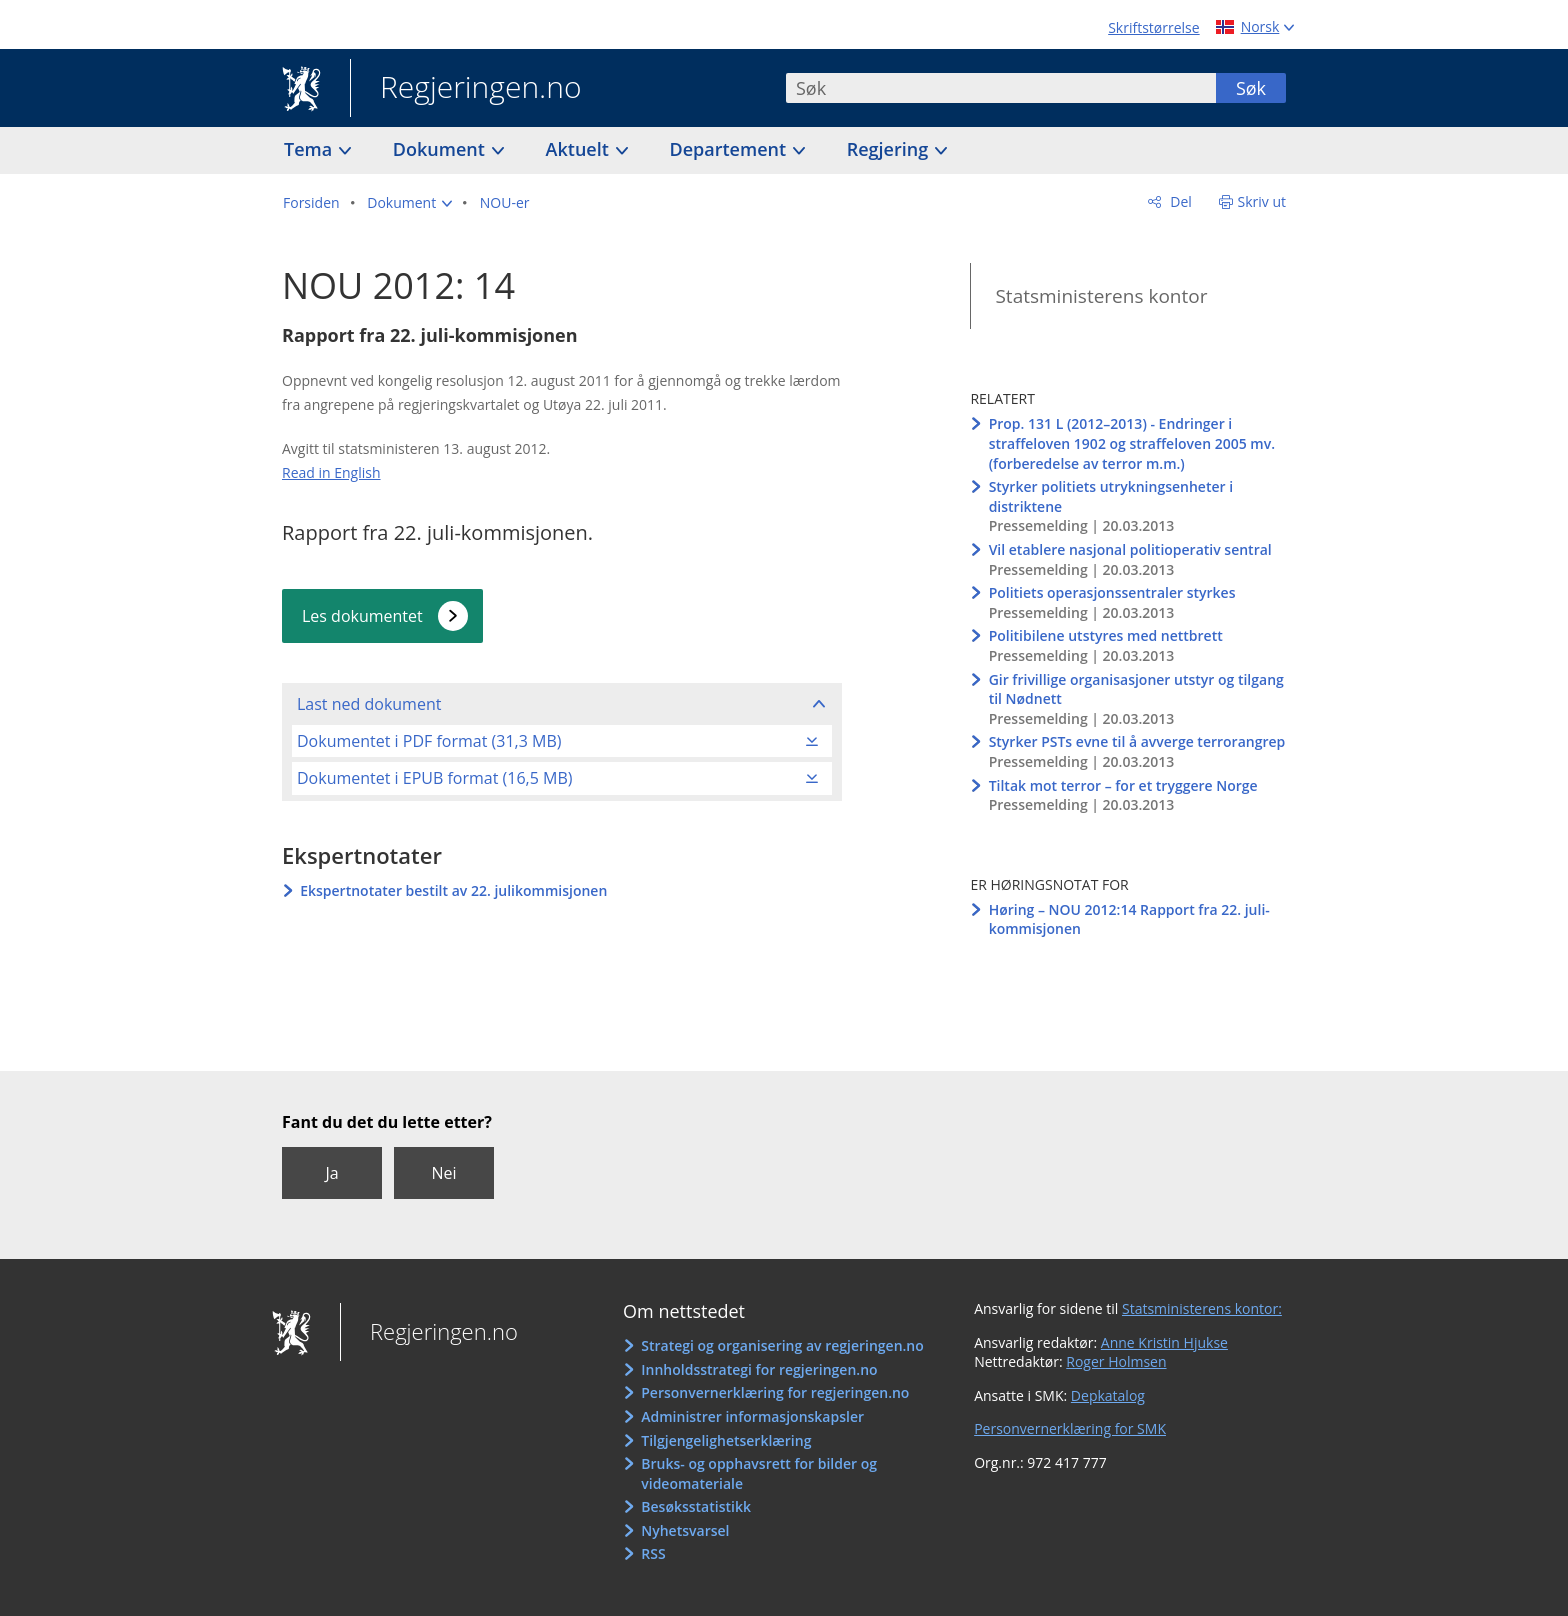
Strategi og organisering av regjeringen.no (782, 1345)
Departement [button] (730, 149)
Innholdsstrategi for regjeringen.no (759, 1369)
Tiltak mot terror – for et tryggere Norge (1123, 785)
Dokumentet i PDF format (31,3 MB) (429, 741)
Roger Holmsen (1116, 1361)
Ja (331, 1173)
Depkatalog (1108, 1395)
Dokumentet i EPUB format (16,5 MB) (435, 778)
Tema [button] (310, 149)
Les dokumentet (362, 616)
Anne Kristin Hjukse (1164, 1342)
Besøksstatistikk (696, 1506)
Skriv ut (1262, 201)
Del (1179, 201)
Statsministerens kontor (1101, 296)
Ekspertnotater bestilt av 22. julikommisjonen (453, 890)
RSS (653, 1553)
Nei (443, 1173)
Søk (1251, 88)
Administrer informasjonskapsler (752, 1416)
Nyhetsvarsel (685, 1530)
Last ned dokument (369, 704)
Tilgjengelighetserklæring (726, 1440)
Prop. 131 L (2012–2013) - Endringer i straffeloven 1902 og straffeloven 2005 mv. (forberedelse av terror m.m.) (1132, 443)
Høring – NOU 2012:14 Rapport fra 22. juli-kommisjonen (1129, 919)
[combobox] (1001, 88)
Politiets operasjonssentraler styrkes (1112, 592)
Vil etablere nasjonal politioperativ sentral (1130, 549)
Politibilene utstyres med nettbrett (1106, 635)
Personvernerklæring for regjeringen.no (775, 1392)
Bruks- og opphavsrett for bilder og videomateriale (759, 1473)
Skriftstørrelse (1153, 27)
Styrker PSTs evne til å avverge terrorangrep (1137, 741)
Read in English (331, 472)
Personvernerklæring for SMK (1070, 1428)
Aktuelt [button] (580, 149)
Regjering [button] (890, 149)
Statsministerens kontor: (1202, 1308)
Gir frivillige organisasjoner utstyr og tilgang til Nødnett (1136, 689)
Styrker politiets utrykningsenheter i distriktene (1111, 496)
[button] (409, 203)
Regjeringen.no (466, 89)
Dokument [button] (441, 149)
